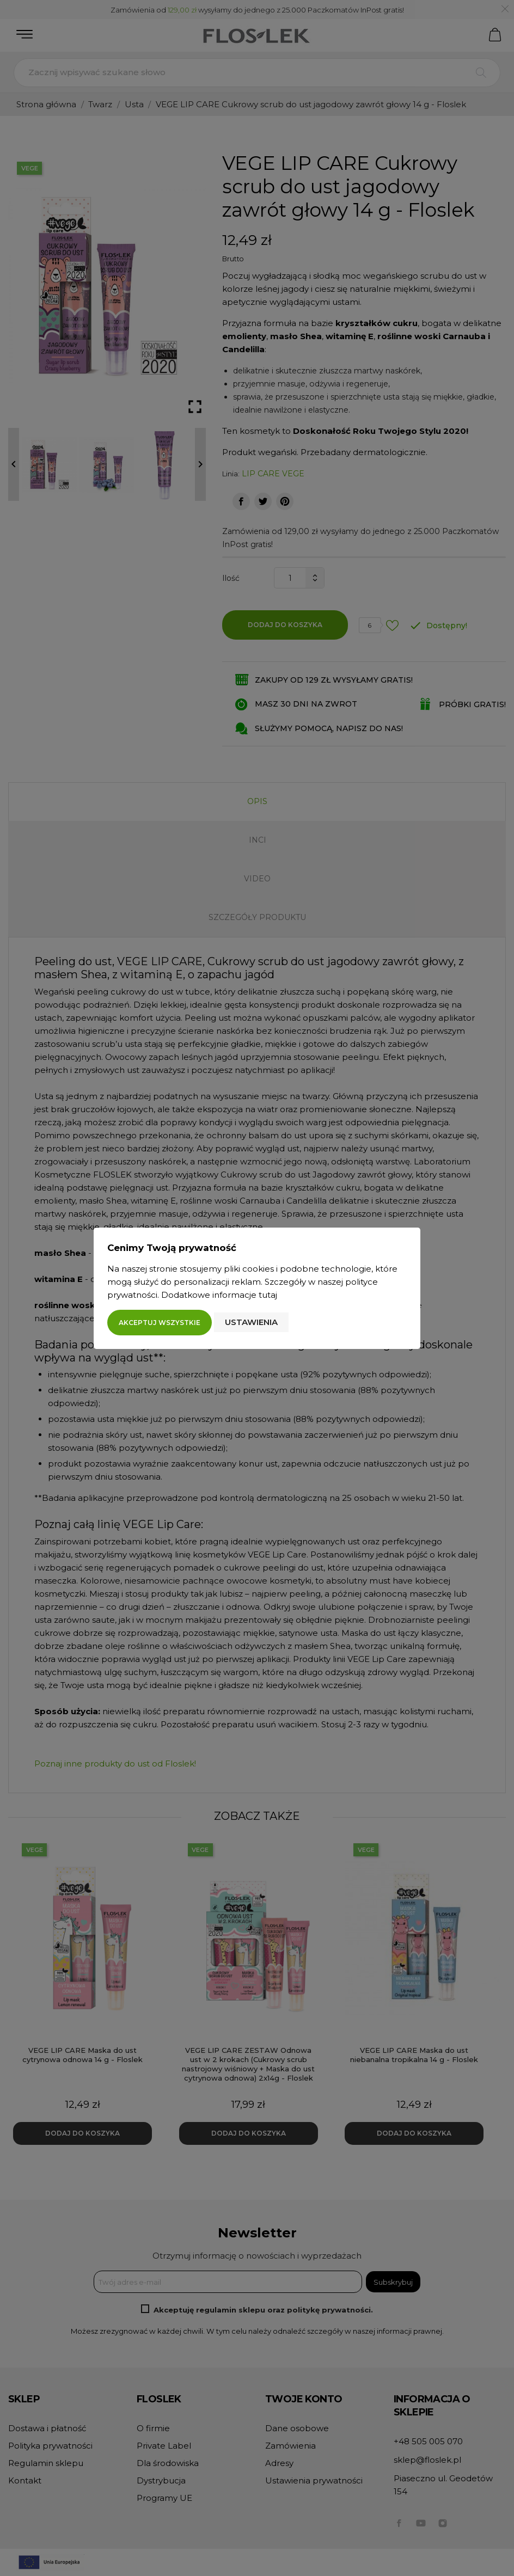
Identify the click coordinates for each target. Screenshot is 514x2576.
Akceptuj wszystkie (159, 1322)
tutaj (268, 1295)
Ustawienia (251, 1322)
